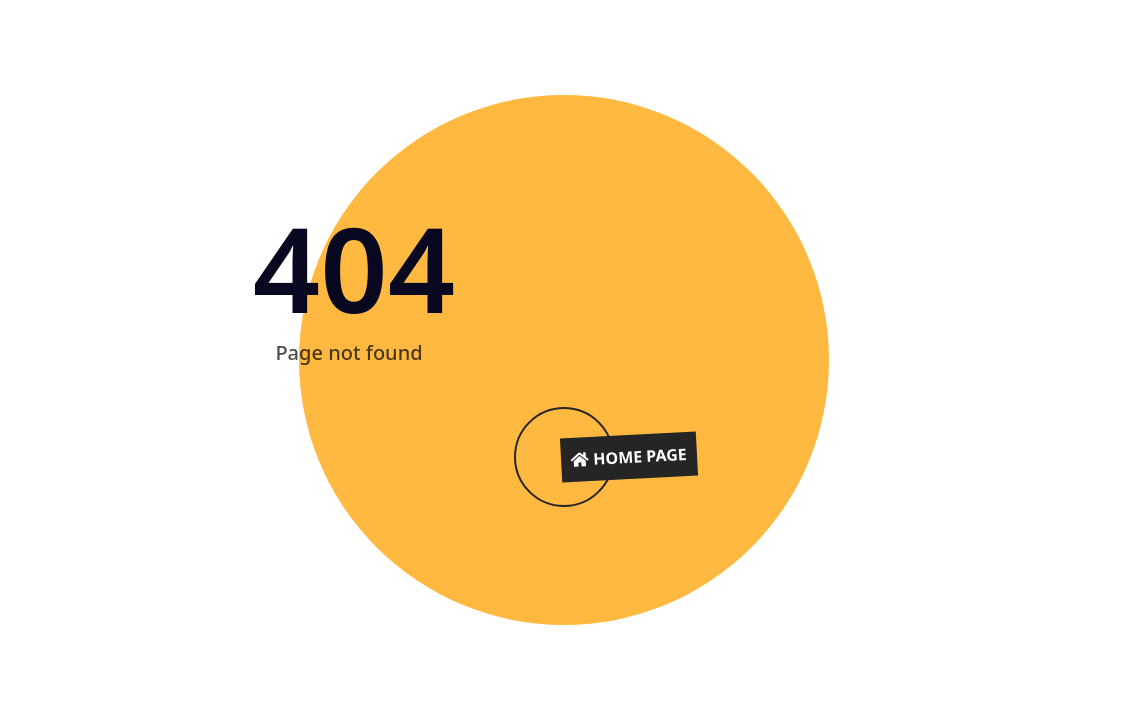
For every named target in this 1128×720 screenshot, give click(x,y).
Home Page (629, 456)
